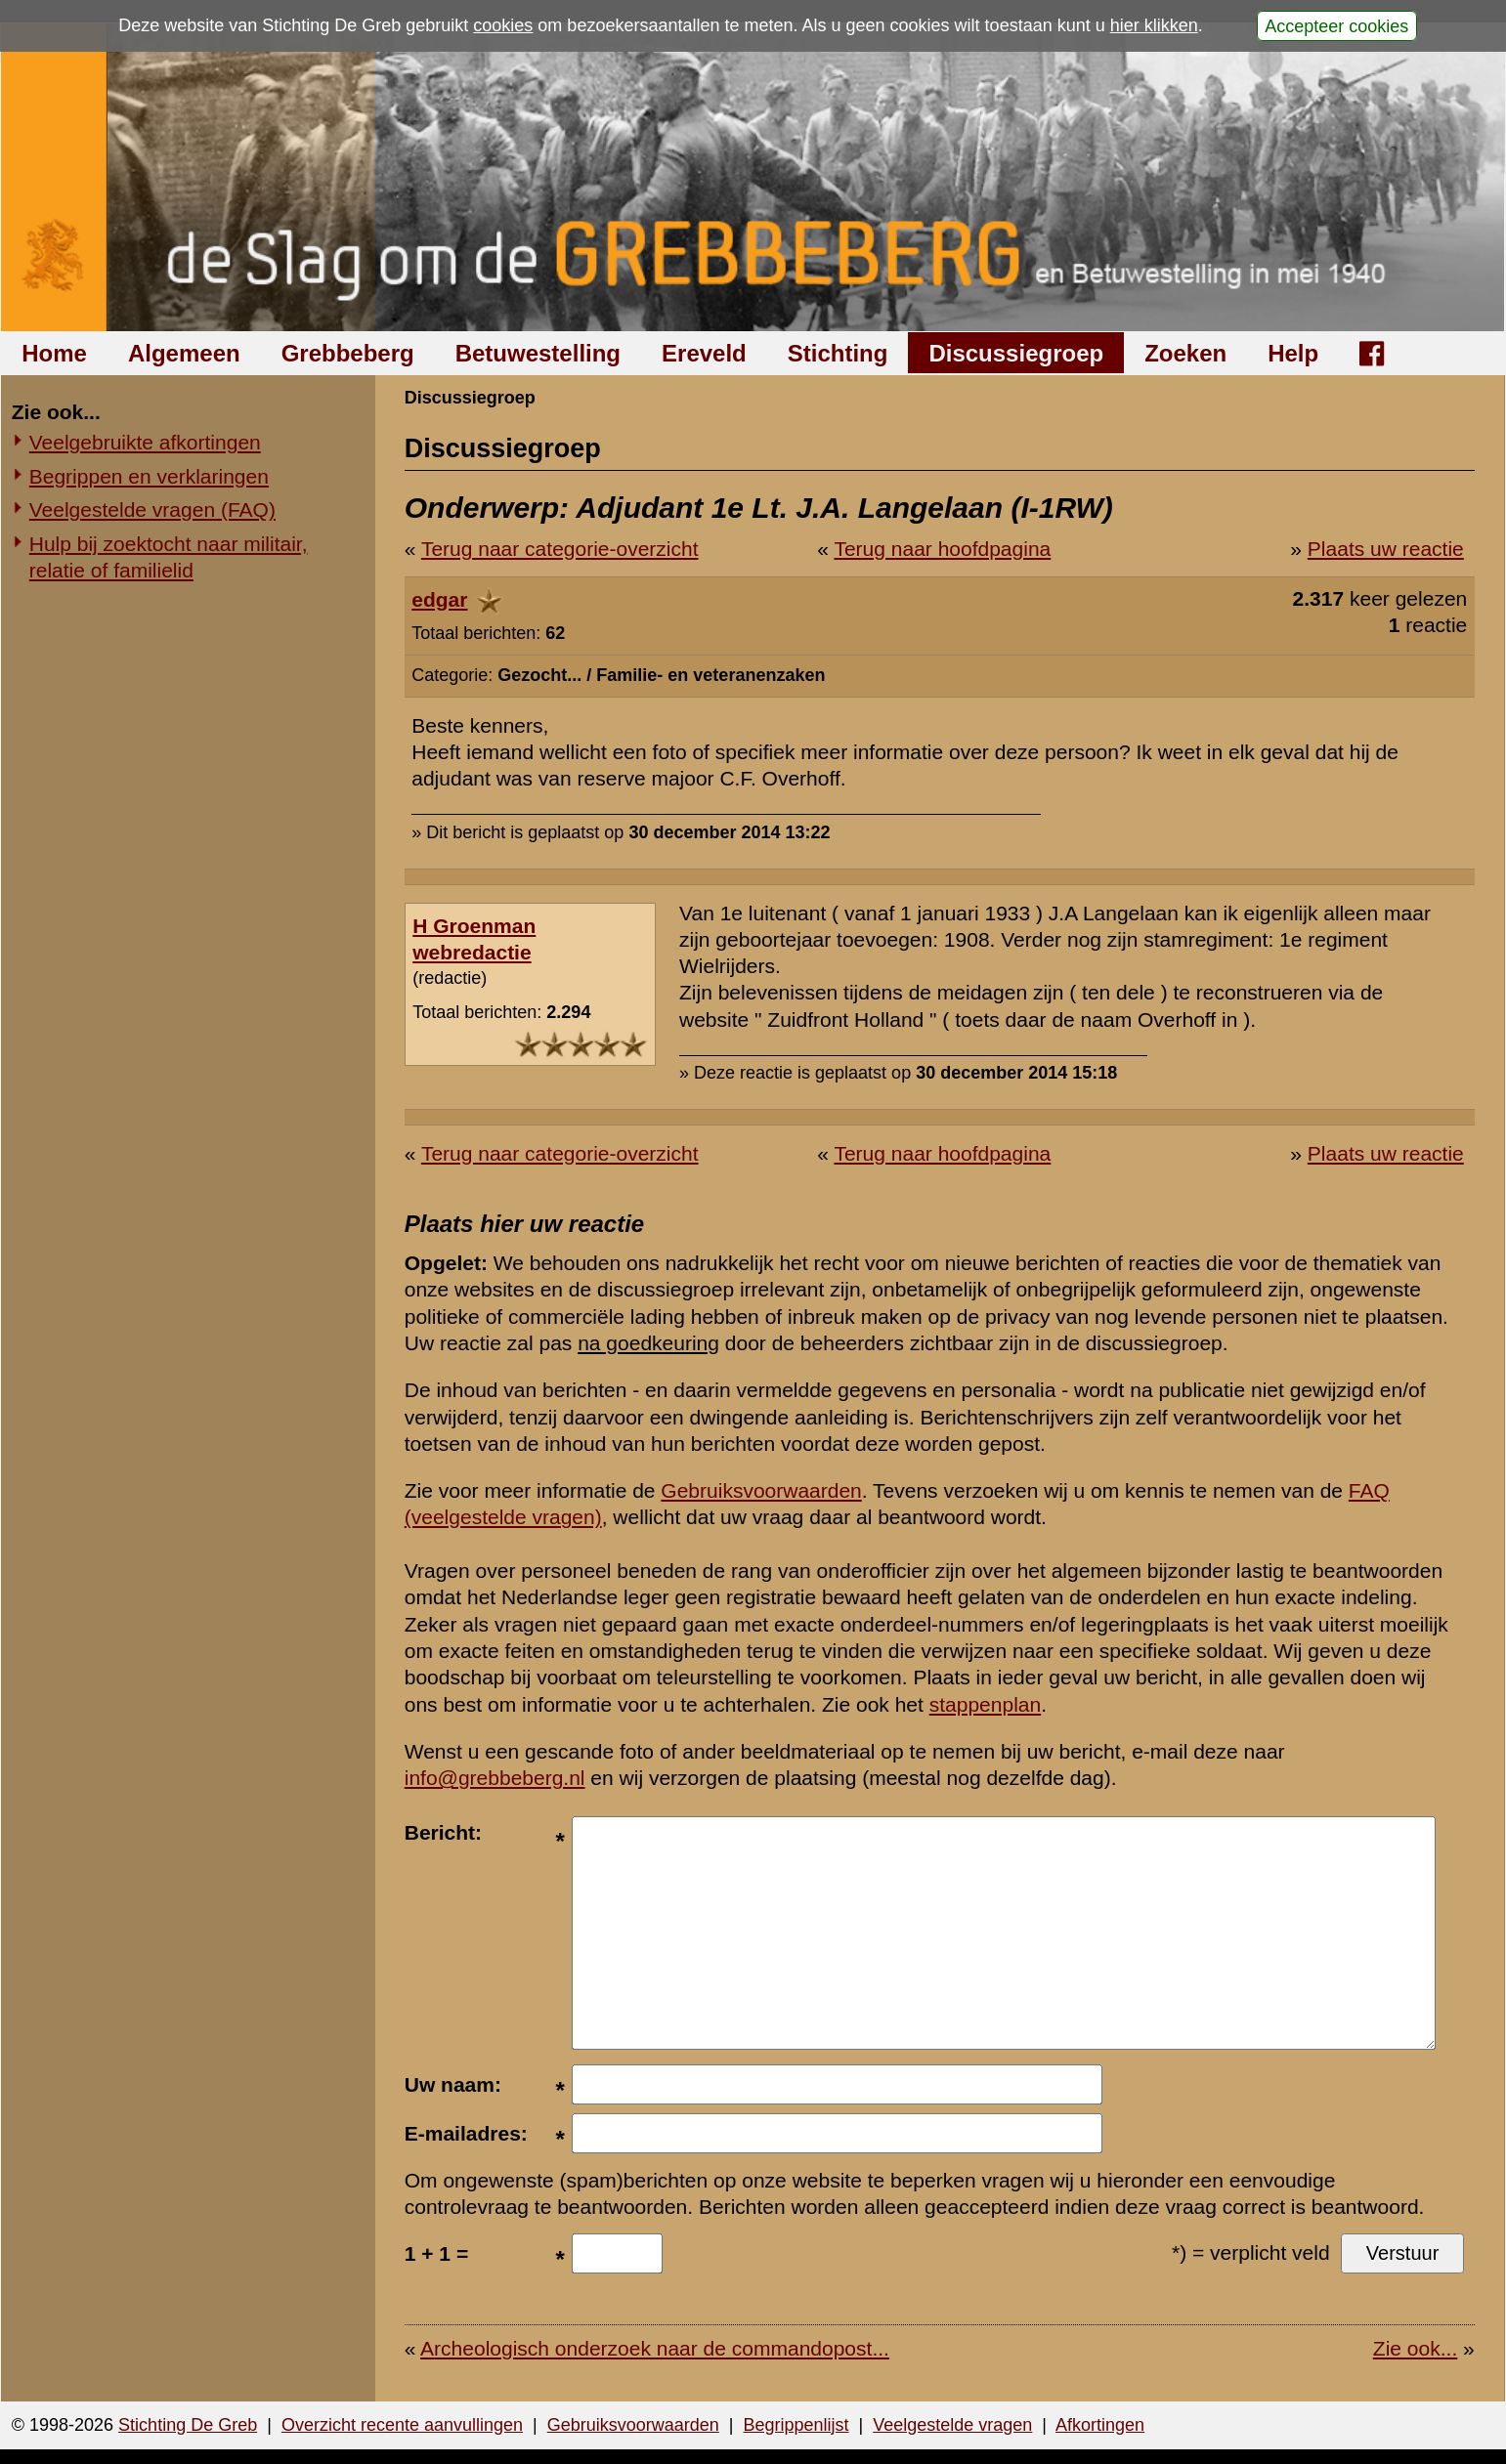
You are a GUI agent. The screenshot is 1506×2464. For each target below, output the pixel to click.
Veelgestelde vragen (952, 2425)
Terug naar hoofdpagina (942, 548)
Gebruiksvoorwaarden (761, 1490)
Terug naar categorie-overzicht (560, 548)
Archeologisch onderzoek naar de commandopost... (654, 2348)
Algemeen (184, 353)
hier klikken (1154, 25)
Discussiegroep (1015, 353)
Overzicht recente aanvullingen (402, 2425)
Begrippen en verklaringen (149, 476)
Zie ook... (1415, 2348)
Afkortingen (1099, 2425)
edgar (439, 599)
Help (1293, 353)
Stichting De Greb (187, 2425)
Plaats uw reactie (1386, 548)
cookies (503, 25)
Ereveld (704, 353)
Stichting (838, 353)
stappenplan (985, 1704)
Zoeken (1185, 353)
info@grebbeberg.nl (495, 1777)
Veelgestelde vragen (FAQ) (152, 509)
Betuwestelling (538, 353)
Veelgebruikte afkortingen (145, 442)
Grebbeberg (347, 353)
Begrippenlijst (795, 2425)
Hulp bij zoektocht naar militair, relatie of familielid (168, 556)
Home (54, 353)
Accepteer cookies (1336, 25)
